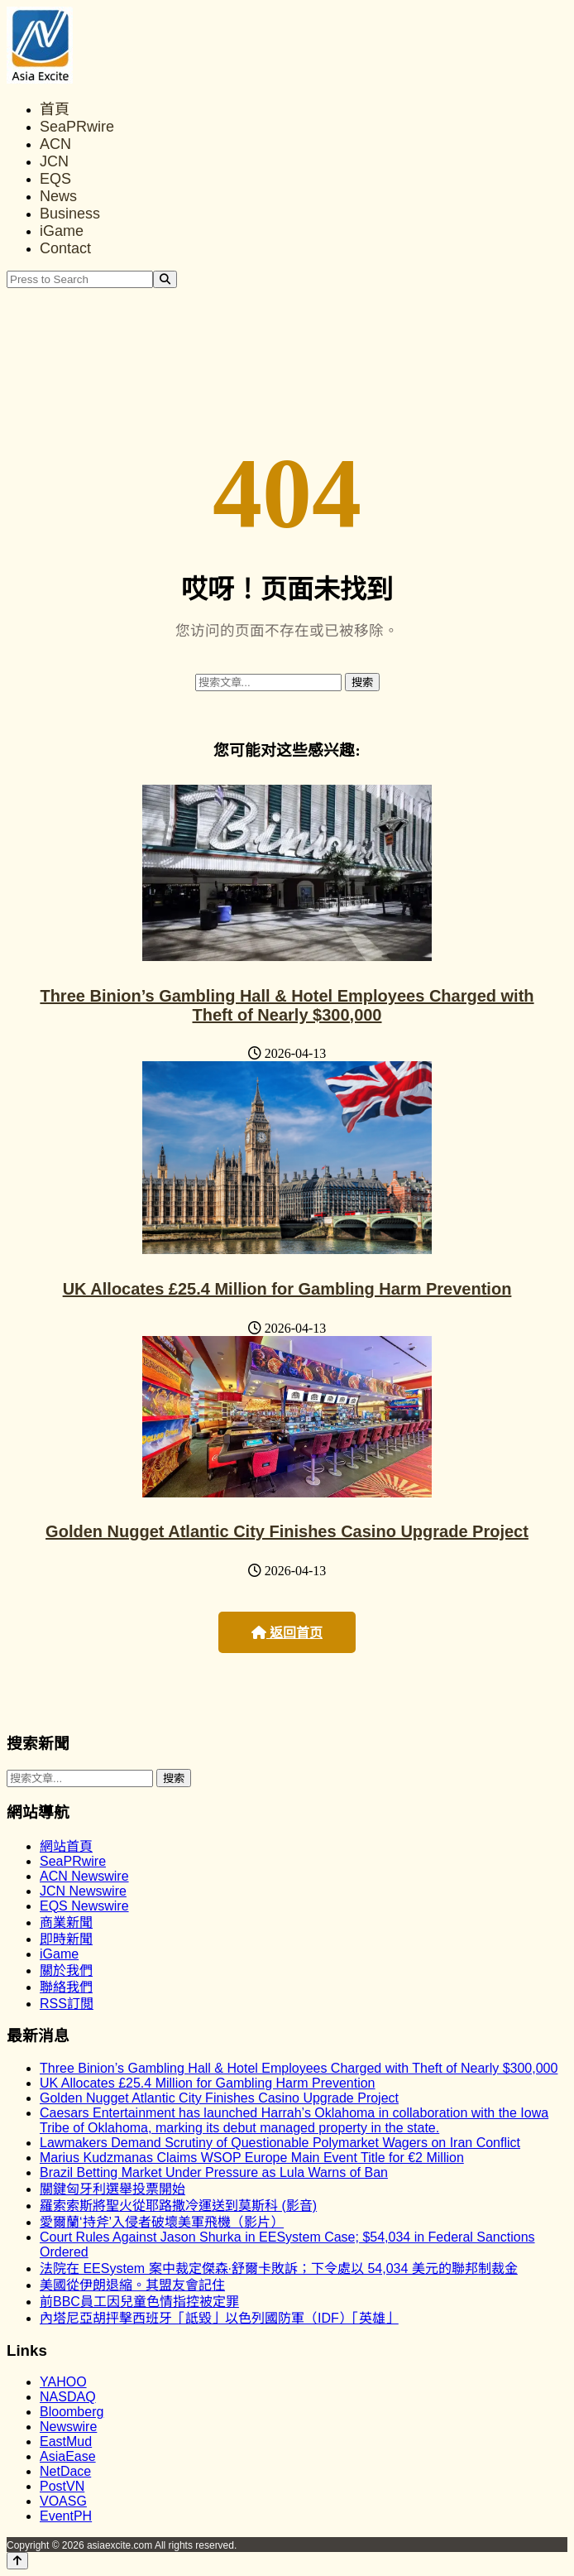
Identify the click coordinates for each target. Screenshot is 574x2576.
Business (70, 213)
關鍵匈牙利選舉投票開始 (112, 2189)
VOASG (63, 2501)
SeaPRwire (77, 126)
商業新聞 (66, 1922)
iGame (62, 231)
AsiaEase (68, 2456)
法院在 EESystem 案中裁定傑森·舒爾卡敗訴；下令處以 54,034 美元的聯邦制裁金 (279, 2268)
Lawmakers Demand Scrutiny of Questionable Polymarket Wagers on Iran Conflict (280, 2143)
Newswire (68, 2427)
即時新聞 (66, 1939)
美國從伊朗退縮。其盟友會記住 (132, 2285)
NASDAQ (68, 2397)
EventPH (66, 2516)
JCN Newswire (83, 1891)
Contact (65, 248)
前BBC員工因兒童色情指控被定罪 (139, 2302)
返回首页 (287, 1633)
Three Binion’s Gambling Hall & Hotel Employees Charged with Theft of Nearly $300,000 (286, 1005)
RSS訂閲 (66, 2004)
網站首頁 (66, 1846)
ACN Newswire (84, 1876)
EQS (55, 179)
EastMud (66, 2441)
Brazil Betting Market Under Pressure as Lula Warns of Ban (214, 2172)
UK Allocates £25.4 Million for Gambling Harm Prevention (287, 1289)
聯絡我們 (66, 1987)
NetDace (65, 2471)
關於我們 (66, 1970)
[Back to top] (17, 2560)
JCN (54, 161)
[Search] (165, 279)
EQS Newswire (84, 1906)
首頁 (54, 109)
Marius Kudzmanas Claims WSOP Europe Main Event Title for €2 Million (252, 2158)
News (58, 196)
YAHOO (63, 2382)
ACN (55, 144)
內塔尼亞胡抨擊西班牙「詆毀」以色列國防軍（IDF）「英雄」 (219, 2318)
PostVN (62, 2486)
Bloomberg (71, 2412)
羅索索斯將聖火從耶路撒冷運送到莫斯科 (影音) (178, 2206)
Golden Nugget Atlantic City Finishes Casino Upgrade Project (287, 1531)
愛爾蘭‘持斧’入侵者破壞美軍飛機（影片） (162, 2222)
